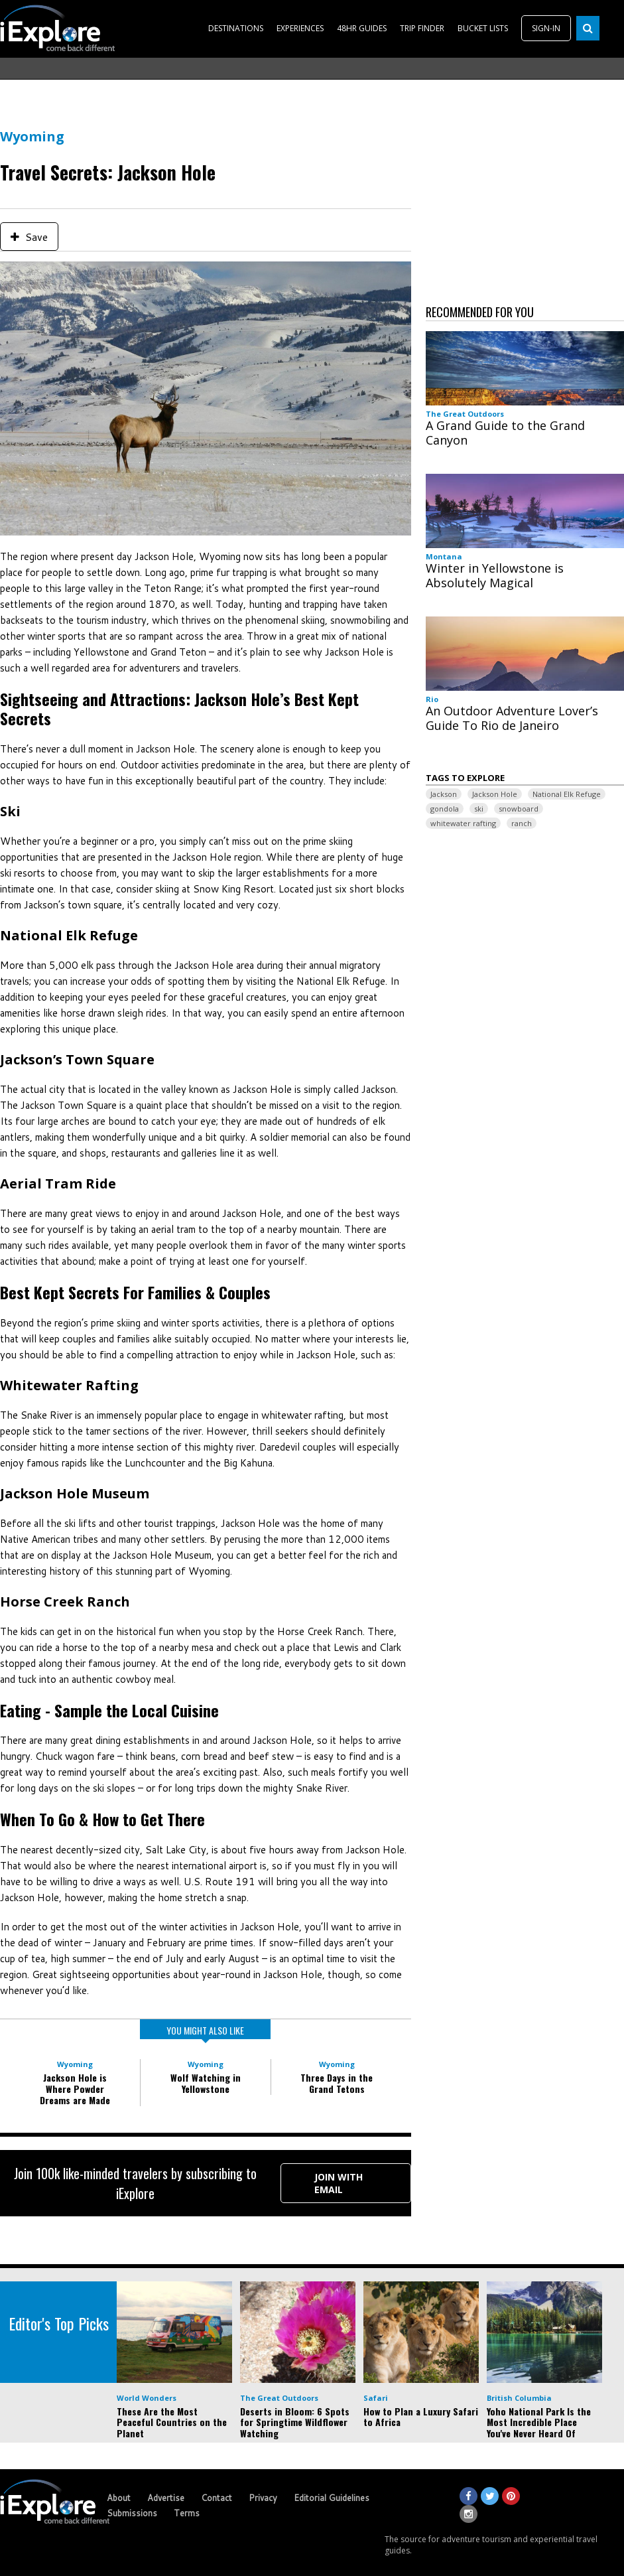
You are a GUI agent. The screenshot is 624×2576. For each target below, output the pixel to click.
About (119, 2498)
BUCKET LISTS (483, 28)
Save (29, 236)
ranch (521, 823)
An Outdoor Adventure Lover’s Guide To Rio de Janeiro (512, 718)
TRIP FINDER (422, 28)
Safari (375, 2398)
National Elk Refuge (566, 794)
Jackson (443, 794)
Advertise (165, 2498)
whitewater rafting (463, 823)
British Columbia (519, 2398)
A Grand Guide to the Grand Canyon (505, 432)
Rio (432, 699)
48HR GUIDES (362, 28)
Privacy (263, 2498)
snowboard (518, 809)
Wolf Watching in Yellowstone (205, 2083)
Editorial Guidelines (331, 2498)
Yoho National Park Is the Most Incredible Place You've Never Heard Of (539, 2422)
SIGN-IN (546, 28)
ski (478, 809)
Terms (187, 2513)
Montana (444, 556)
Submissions (132, 2513)
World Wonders (146, 2398)
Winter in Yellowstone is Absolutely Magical (495, 575)
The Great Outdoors (465, 414)
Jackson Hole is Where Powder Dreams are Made (75, 2088)
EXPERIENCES (300, 28)
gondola (444, 809)
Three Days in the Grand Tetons (336, 2083)
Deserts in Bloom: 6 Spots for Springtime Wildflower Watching (294, 2422)
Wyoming (32, 136)
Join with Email (338, 2183)
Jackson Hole (494, 794)
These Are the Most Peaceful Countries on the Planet (172, 2422)
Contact (216, 2498)
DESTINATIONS (235, 28)
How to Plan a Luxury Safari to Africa (420, 2416)
